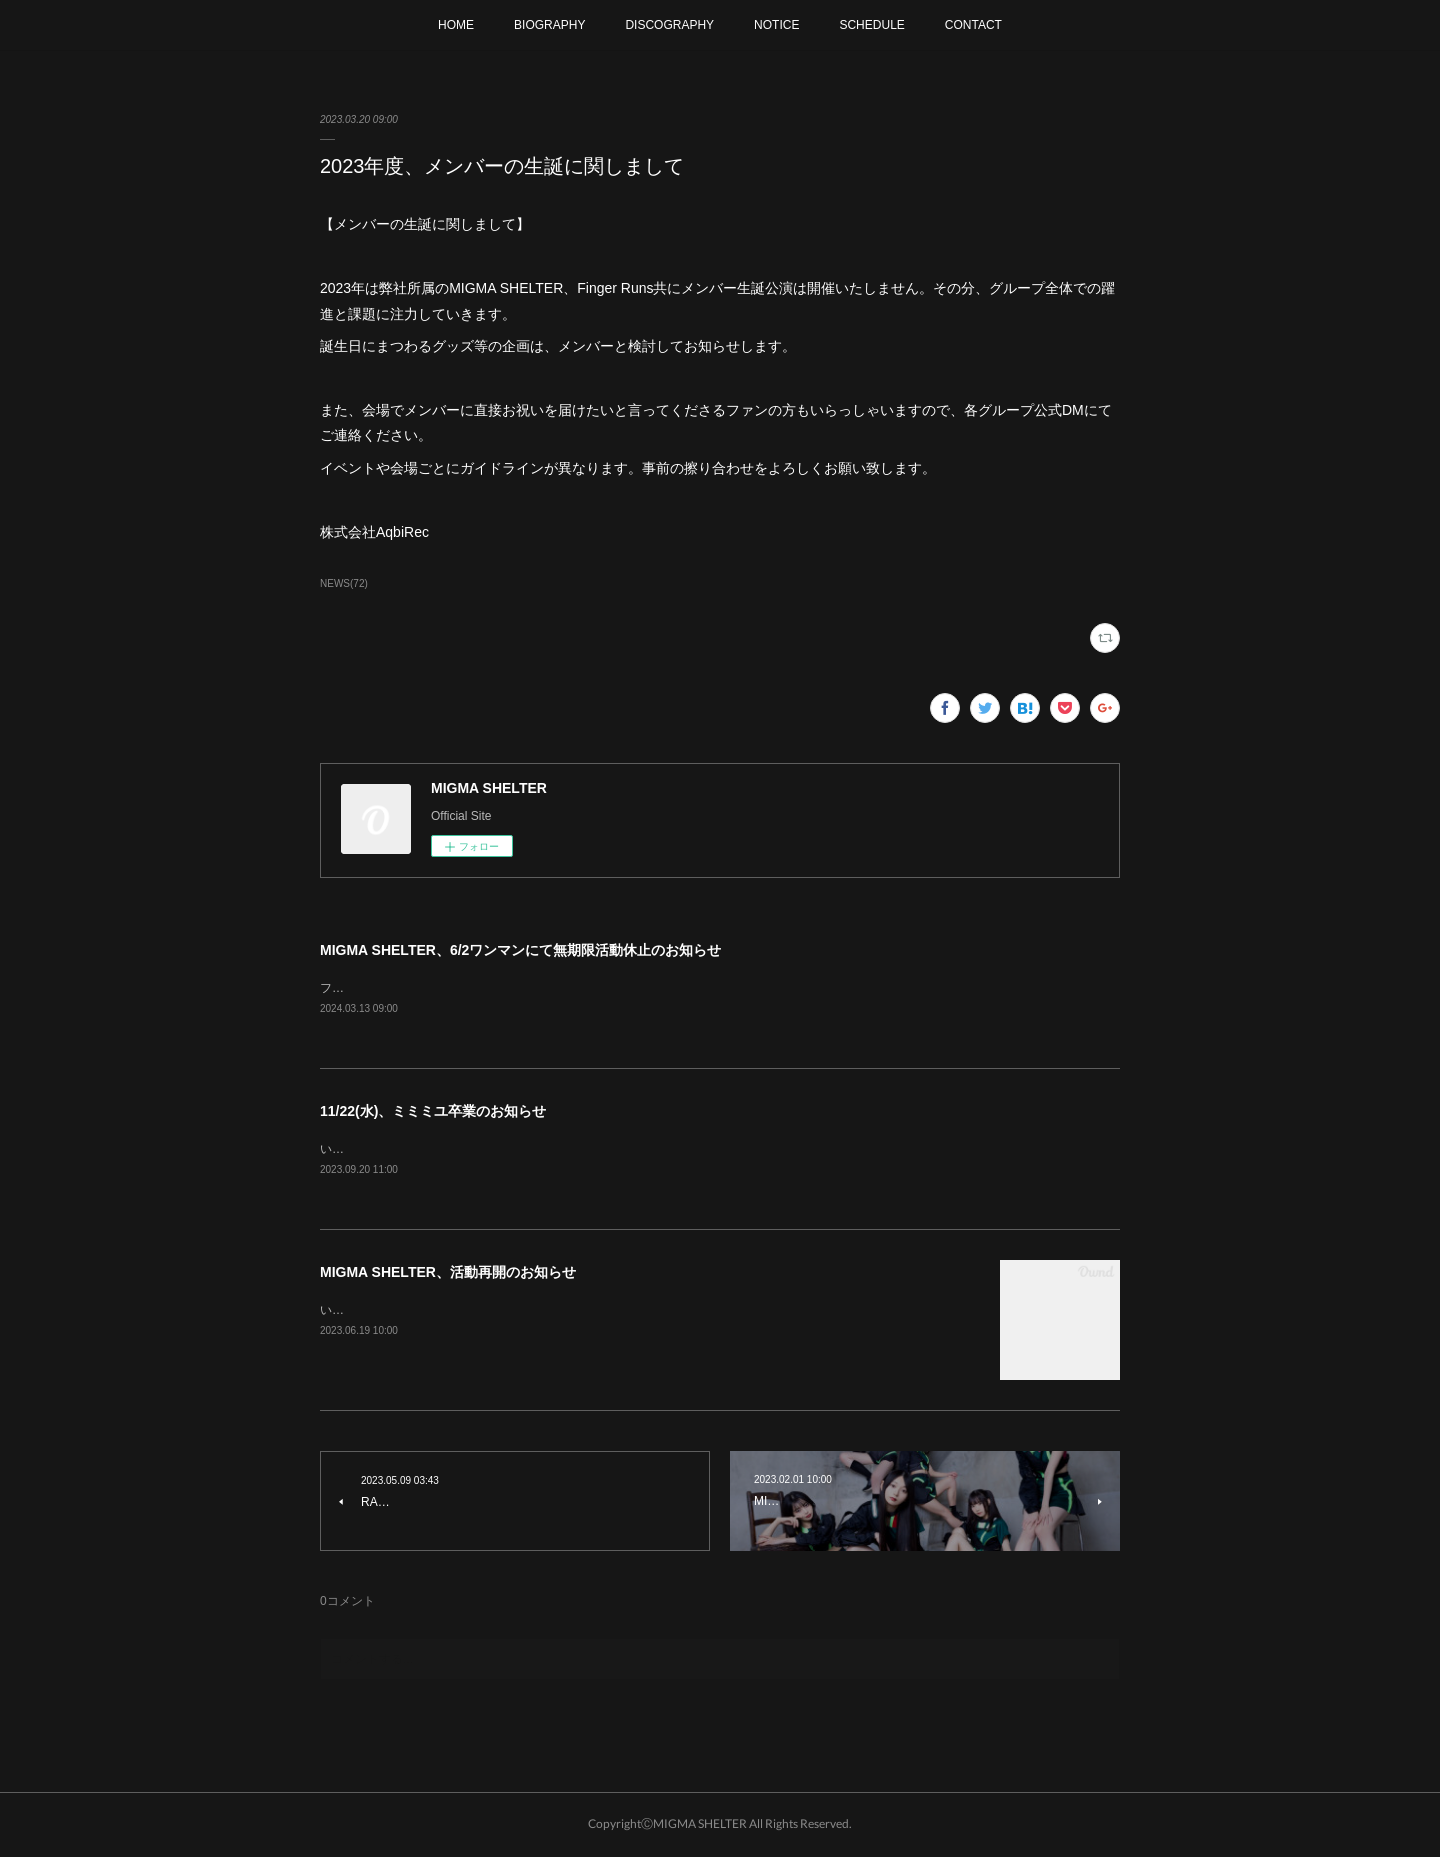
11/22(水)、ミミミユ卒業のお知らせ (433, 1112)
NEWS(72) (344, 583)
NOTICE (776, 25)
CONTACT (973, 25)
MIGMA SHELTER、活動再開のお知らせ (448, 1275)
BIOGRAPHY (549, 25)
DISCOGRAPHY (669, 25)
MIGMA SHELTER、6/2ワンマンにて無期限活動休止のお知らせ (520, 950)
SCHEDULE (871, 25)
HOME (456, 25)
